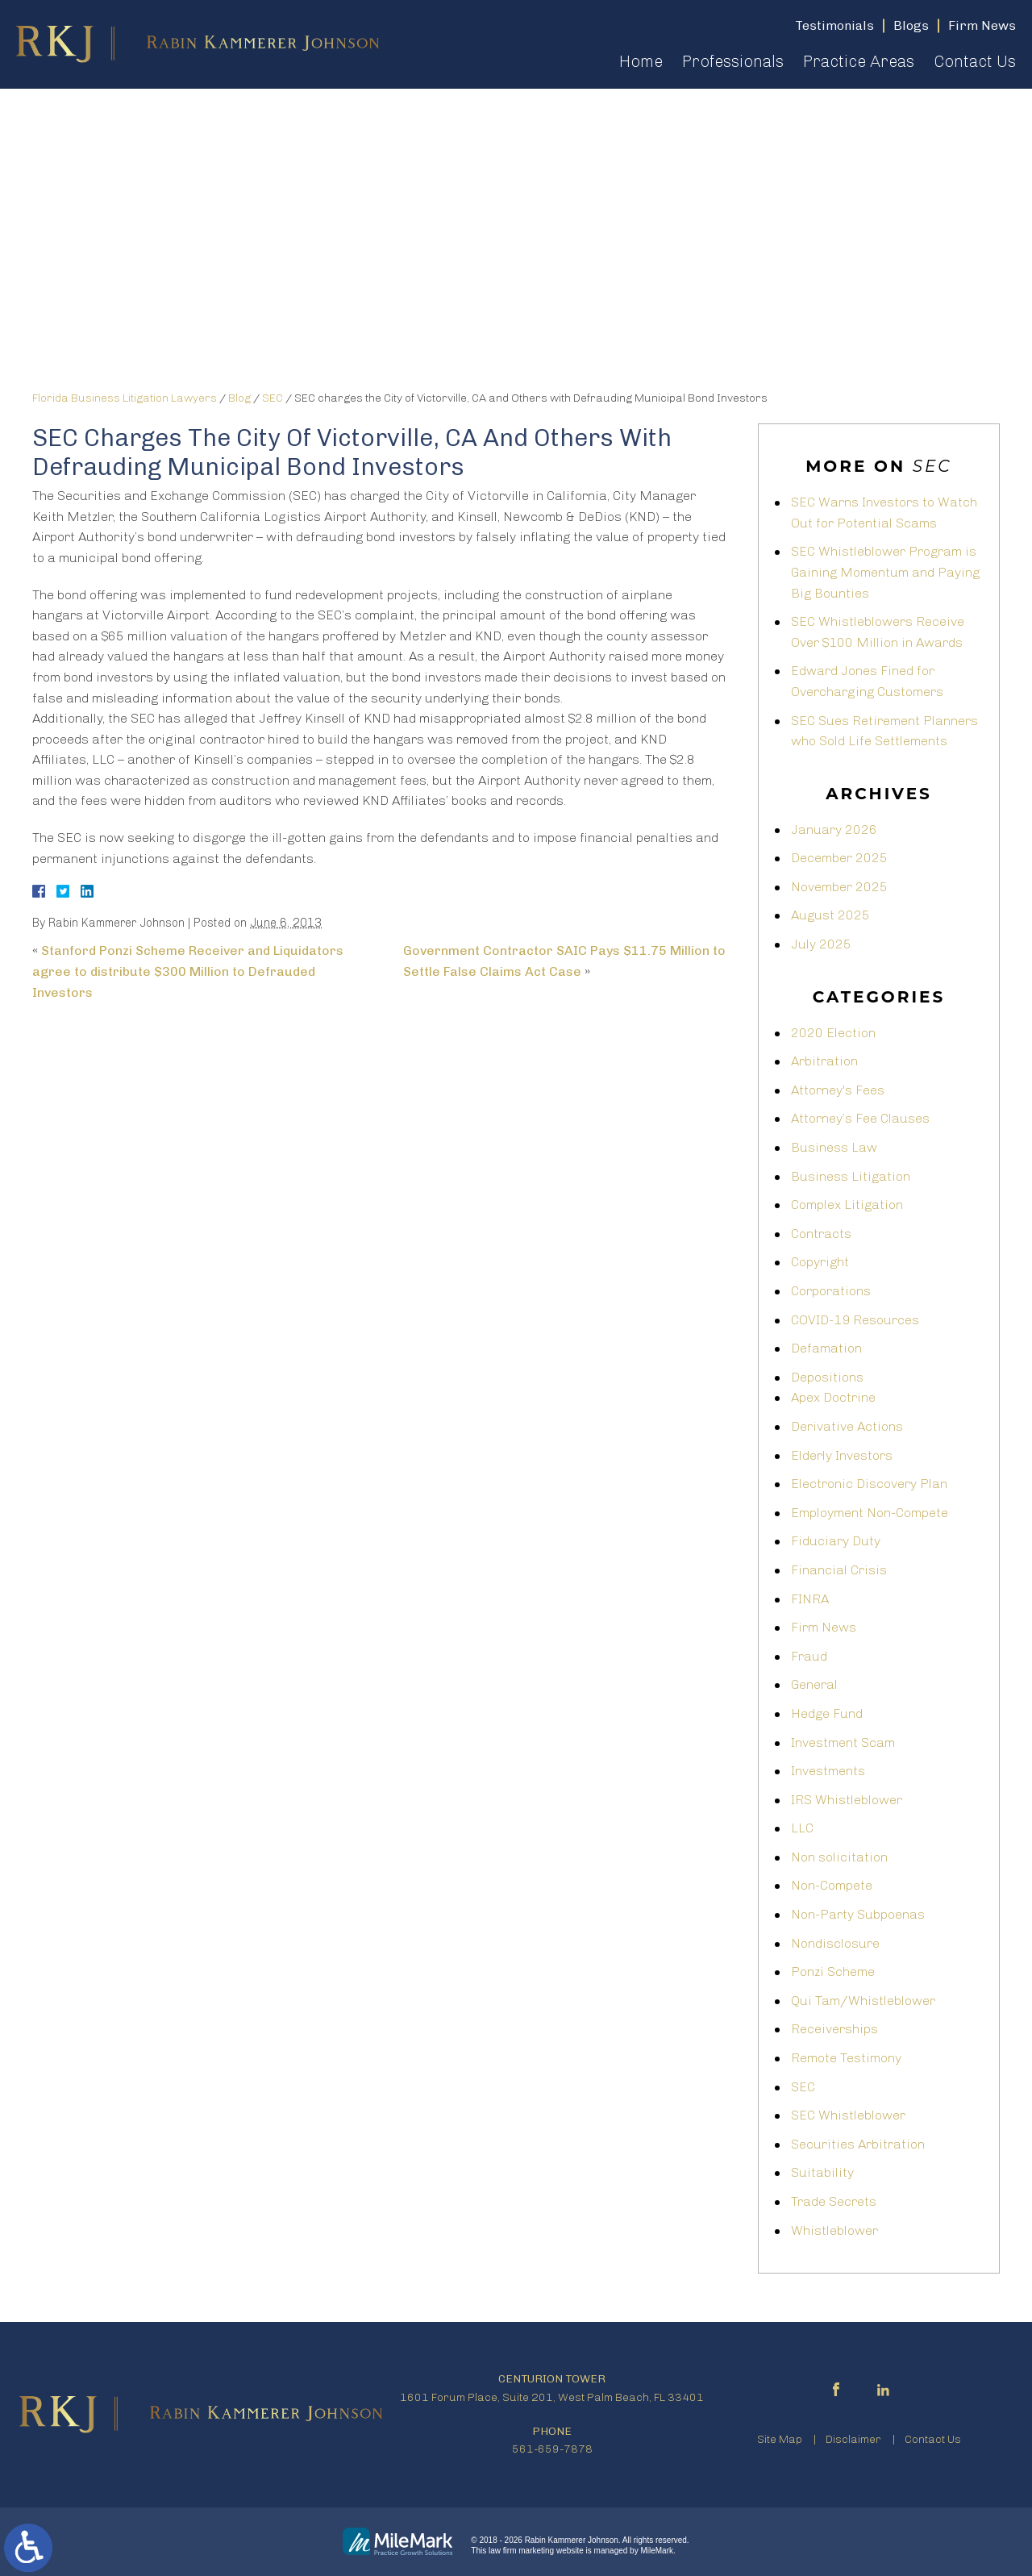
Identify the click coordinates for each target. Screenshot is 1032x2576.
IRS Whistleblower (846, 1799)
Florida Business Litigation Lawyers (124, 398)
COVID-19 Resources (855, 1320)
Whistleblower (834, 2230)
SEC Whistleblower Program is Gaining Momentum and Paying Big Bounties (885, 572)
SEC (272, 398)
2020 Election (833, 1032)
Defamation (826, 1348)
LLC (802, 1828)
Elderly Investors (842, 1455)
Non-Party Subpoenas (858, 1914)
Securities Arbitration (858, 2144)
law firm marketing (521, 2550)
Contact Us (975, 61)
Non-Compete (831, 1885)
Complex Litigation (847, 1204)
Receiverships (834, 2028)
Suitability (822, 2172)
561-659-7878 (552, 2449)
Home (641, 61)
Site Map (779, 2439)
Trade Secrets (833, 2201)
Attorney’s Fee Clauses (860, 1118)
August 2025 (830, 915)
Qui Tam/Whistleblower (863, 2000)
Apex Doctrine (833, 1397)
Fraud (809, 1656)
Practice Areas (858, 61)
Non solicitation (839, 1857)
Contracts (821, 1233)
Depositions (827, 1377)
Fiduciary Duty (835, 1541)
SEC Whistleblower (848, 2115)
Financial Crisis (839, 1570)
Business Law (834, 1147)
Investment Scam (843, 1742)
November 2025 (839, 886)
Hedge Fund (827, 1713)
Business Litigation (850, 1176)
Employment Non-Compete (869, 1512)
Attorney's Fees (837, 1090)
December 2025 (839, 857)
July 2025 (821, 944)
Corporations (831, 1290)
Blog (239, 398)
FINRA (810, 1599)
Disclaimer (853, 2439)
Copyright (820, 1261)
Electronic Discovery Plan (869, 1483)
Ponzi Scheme (833, 1971)
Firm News (823, 1627)
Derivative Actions (847, 1426)
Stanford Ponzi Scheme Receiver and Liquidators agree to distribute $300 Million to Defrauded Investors (187, 971)
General (814, 1684)
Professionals (733, 61)
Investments (828, 1770)
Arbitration (824, 1061)
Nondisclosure (835, 1943)
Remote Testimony (846, 2057)
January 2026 (834, 829)
